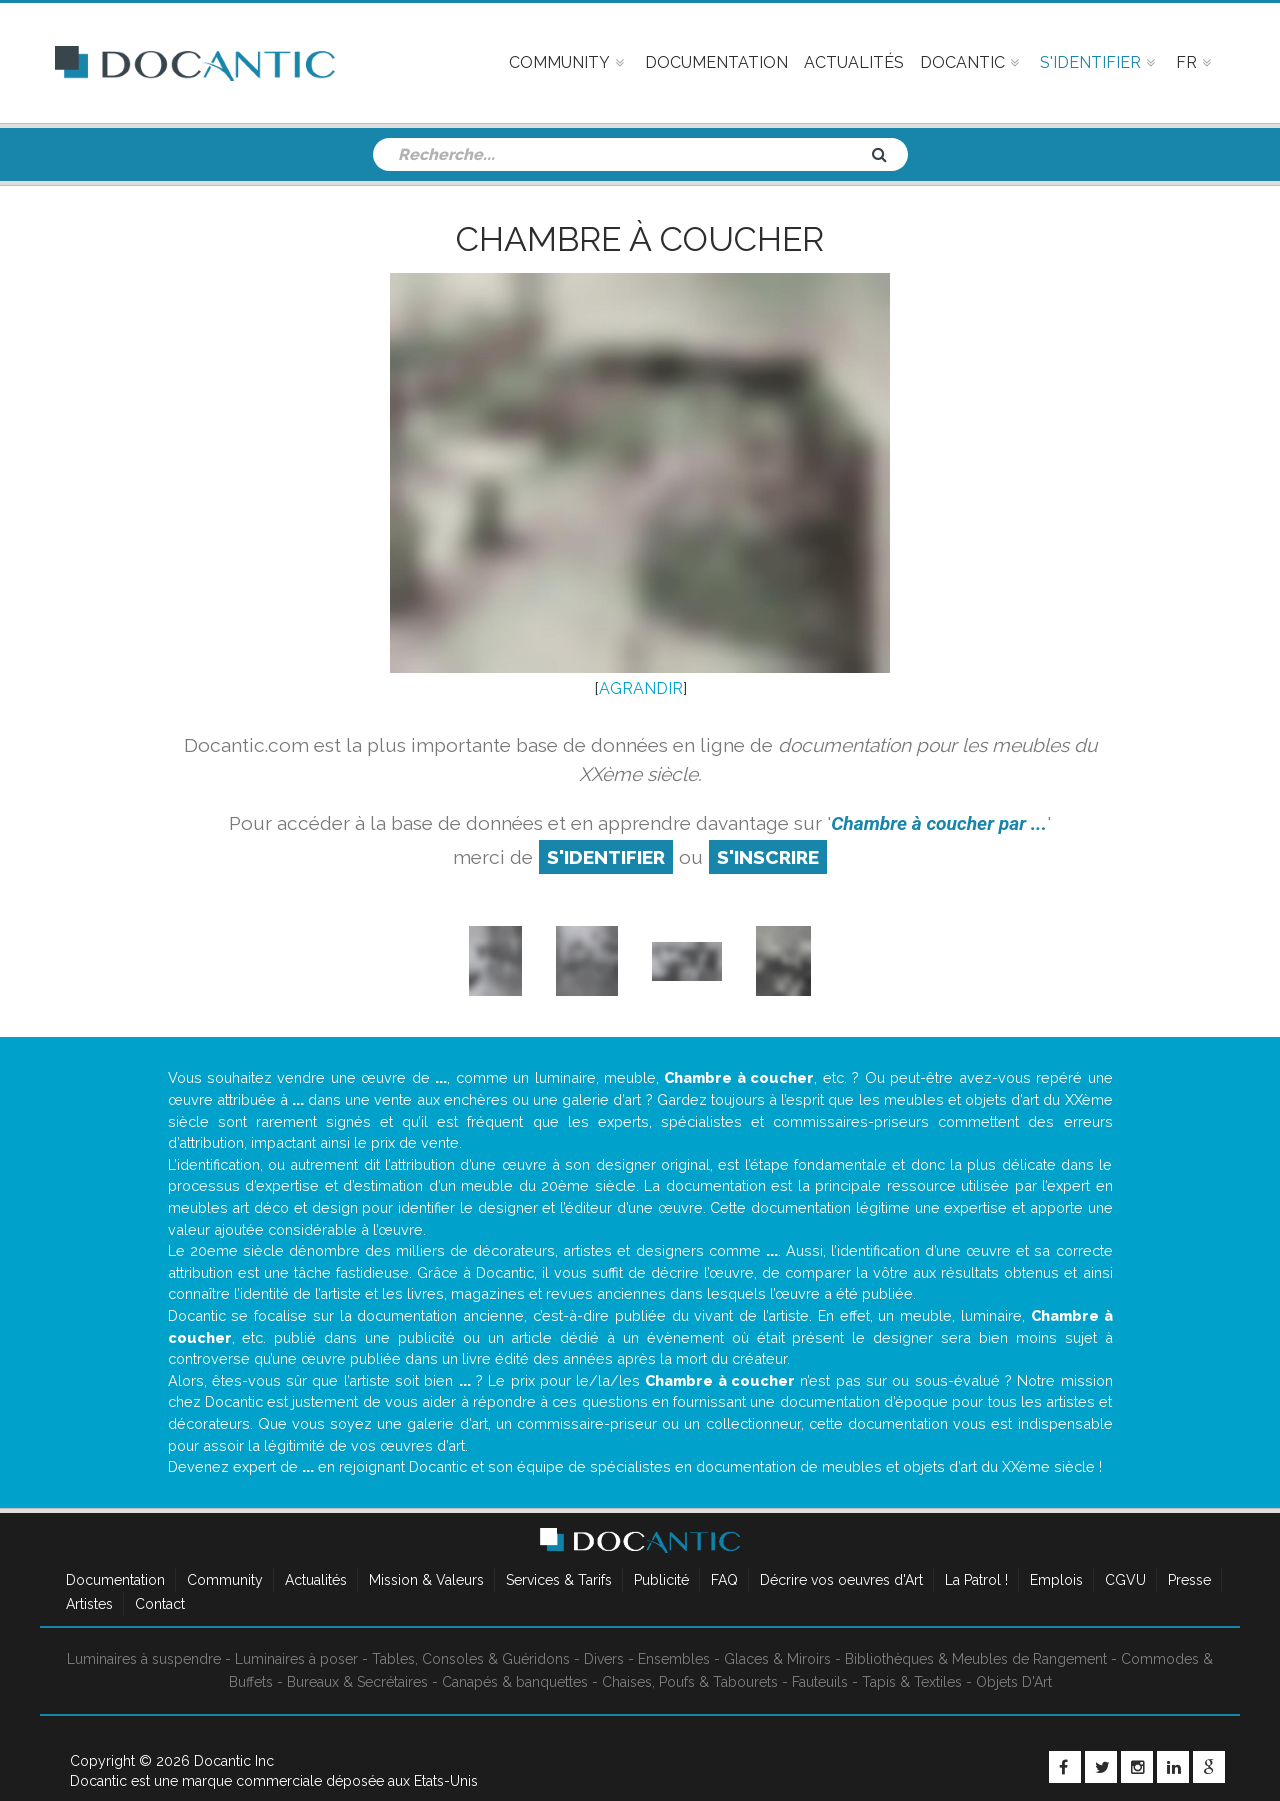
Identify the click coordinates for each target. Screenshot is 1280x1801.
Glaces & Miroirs (777, 1659)
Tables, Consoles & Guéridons (471, 1659)
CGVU (1125, 1580)
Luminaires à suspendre (144, 1659)
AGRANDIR (641, 688)
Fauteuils (820, 1682)
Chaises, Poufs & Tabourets (690, 1682)
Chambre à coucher (640, 239)
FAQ (724, 1580)
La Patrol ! (976, 1580)
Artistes (89, 1604)
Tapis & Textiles (912, 1682)
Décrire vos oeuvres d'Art (841, 1580)
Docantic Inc (234, 1761)
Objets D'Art (1014, 1682)
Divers (604, 1659)
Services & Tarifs (559, 1580)
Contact (160, 1604)
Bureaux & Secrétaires (357, 1682)
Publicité (661, 1580)
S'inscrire (768, 857)
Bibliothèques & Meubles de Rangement (976, 1659)
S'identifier (606, 857)
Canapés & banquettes (515, 1682)
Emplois (1056, 1580)
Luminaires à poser (296, 1659)
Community (225, 1580)
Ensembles (674, 1659)
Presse (1189, 1580)
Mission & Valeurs (426, 1580)
